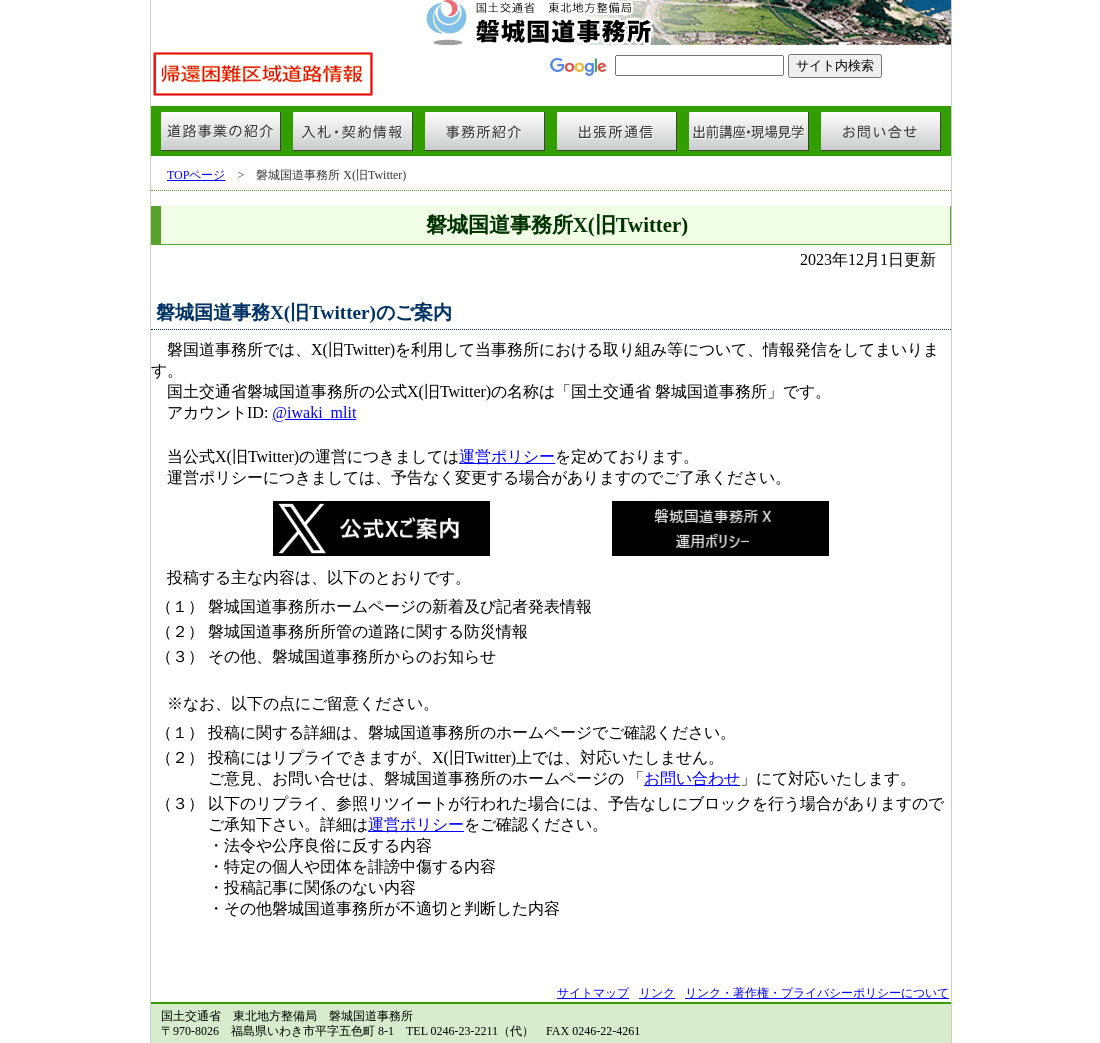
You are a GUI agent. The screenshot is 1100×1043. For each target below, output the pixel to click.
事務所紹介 (485, 131)
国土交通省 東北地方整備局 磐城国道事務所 (551, 22)
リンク (657, 993)
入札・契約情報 (353, 131)
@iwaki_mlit (314, 412)
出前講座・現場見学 (749, 131)
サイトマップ (593, 993)
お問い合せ (881, 131)
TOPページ (196, 175)
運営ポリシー (507, 456)
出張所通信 (617, 131)
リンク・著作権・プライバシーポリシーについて (817, 993)
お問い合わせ (692, 778)
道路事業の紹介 (221, 131)
